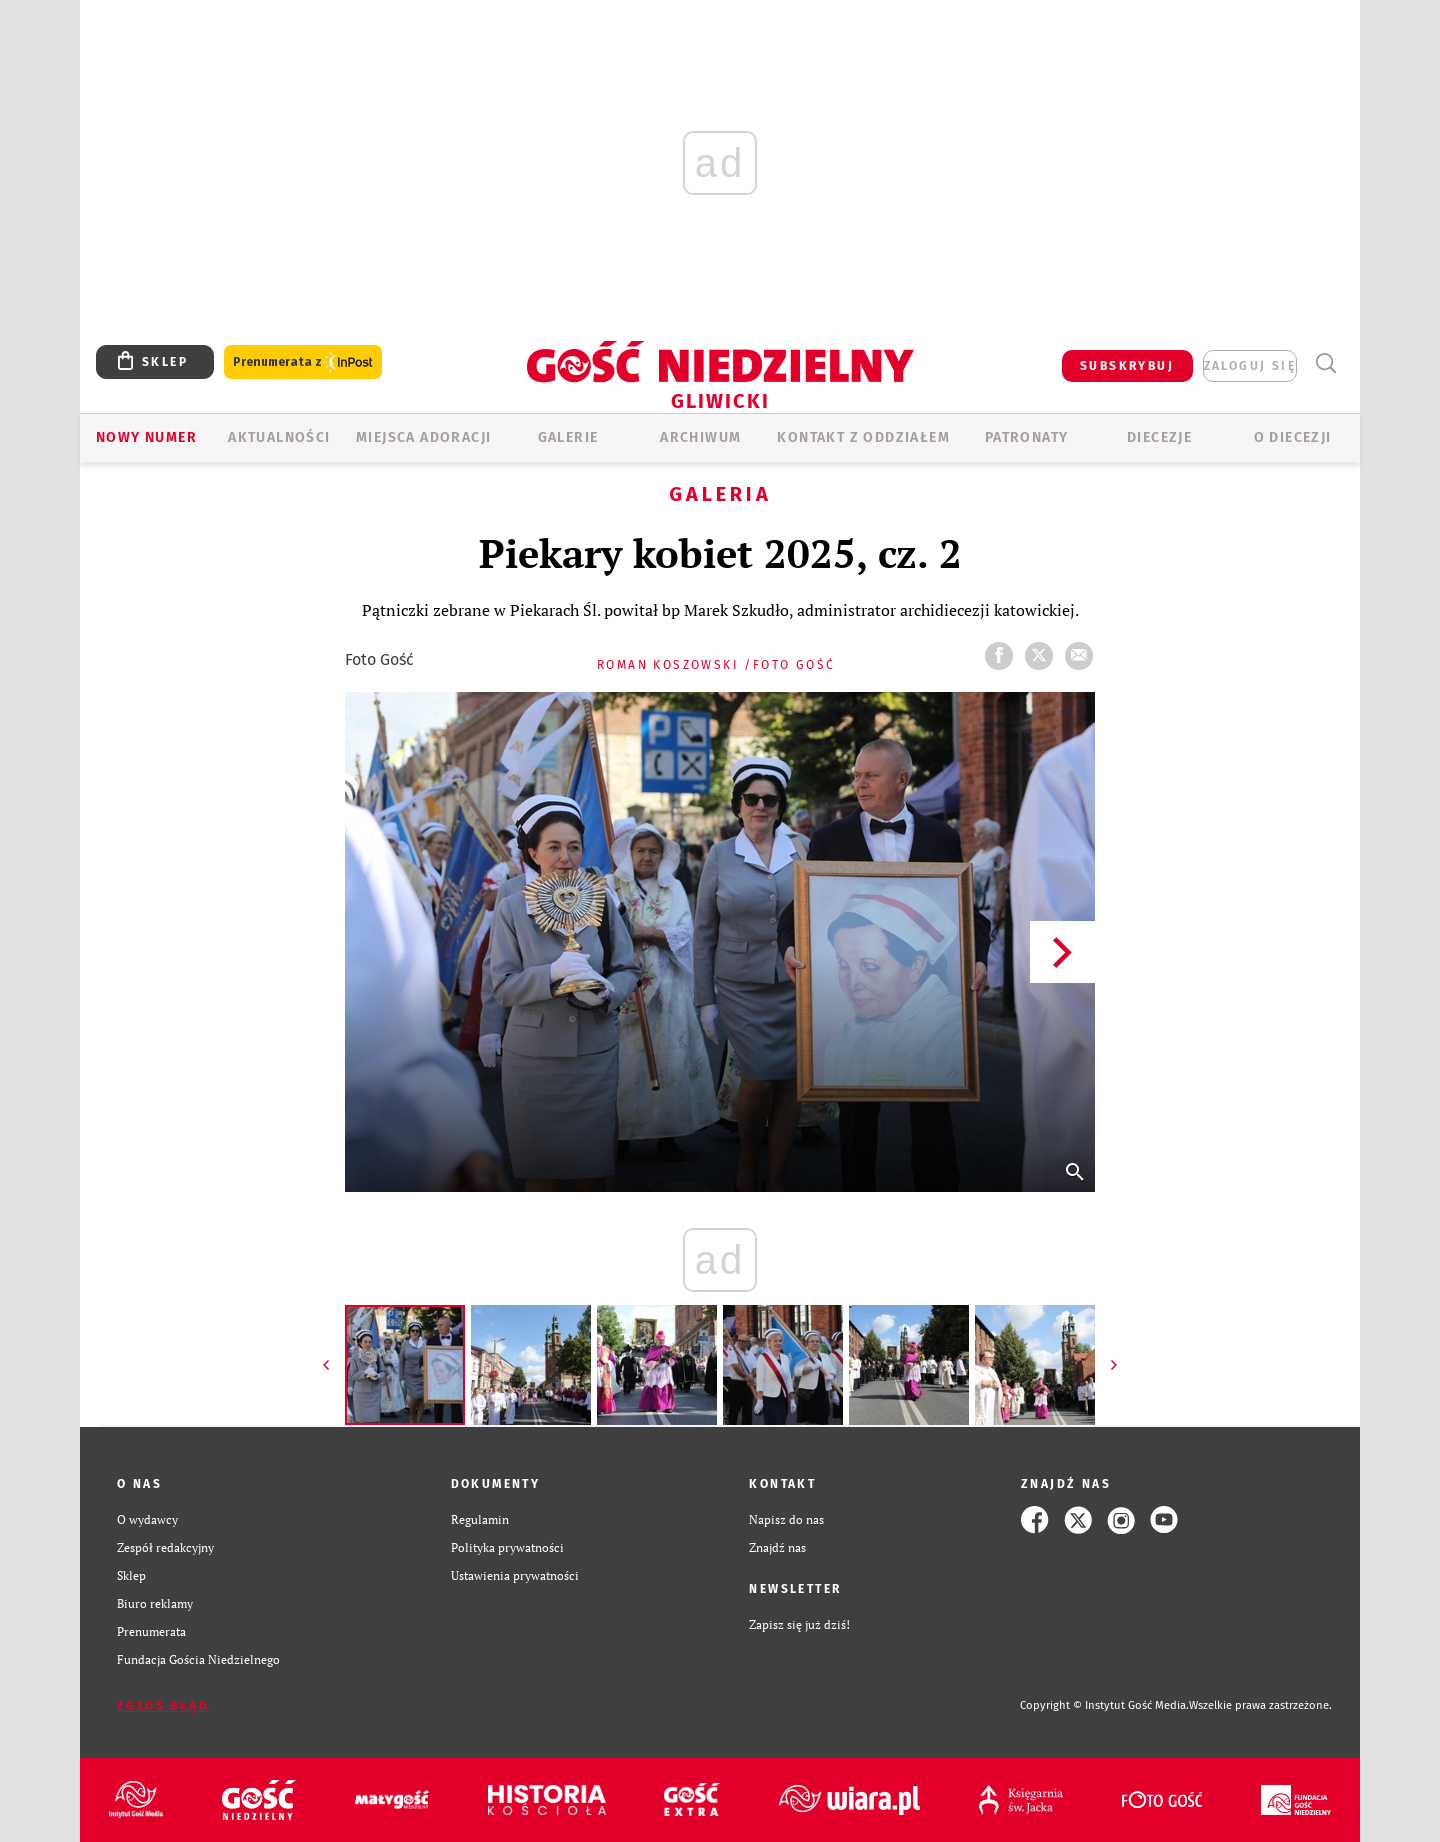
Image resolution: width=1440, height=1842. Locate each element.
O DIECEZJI (1293, 437)
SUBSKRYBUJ (1127, 366)
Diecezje (1159, 437)
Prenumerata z (303, 362)
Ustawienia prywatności (515, 1575)
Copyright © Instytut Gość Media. (1104, 1705)
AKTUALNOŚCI (279, 437)
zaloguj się (1250, 366)
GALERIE (568, 437)
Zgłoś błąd (163, 1706)
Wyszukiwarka (1325, 363)
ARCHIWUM (700, 437)
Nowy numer (146, 437)
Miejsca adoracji (423, 437)
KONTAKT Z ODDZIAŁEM (863, 437)
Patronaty (1027, 437)
